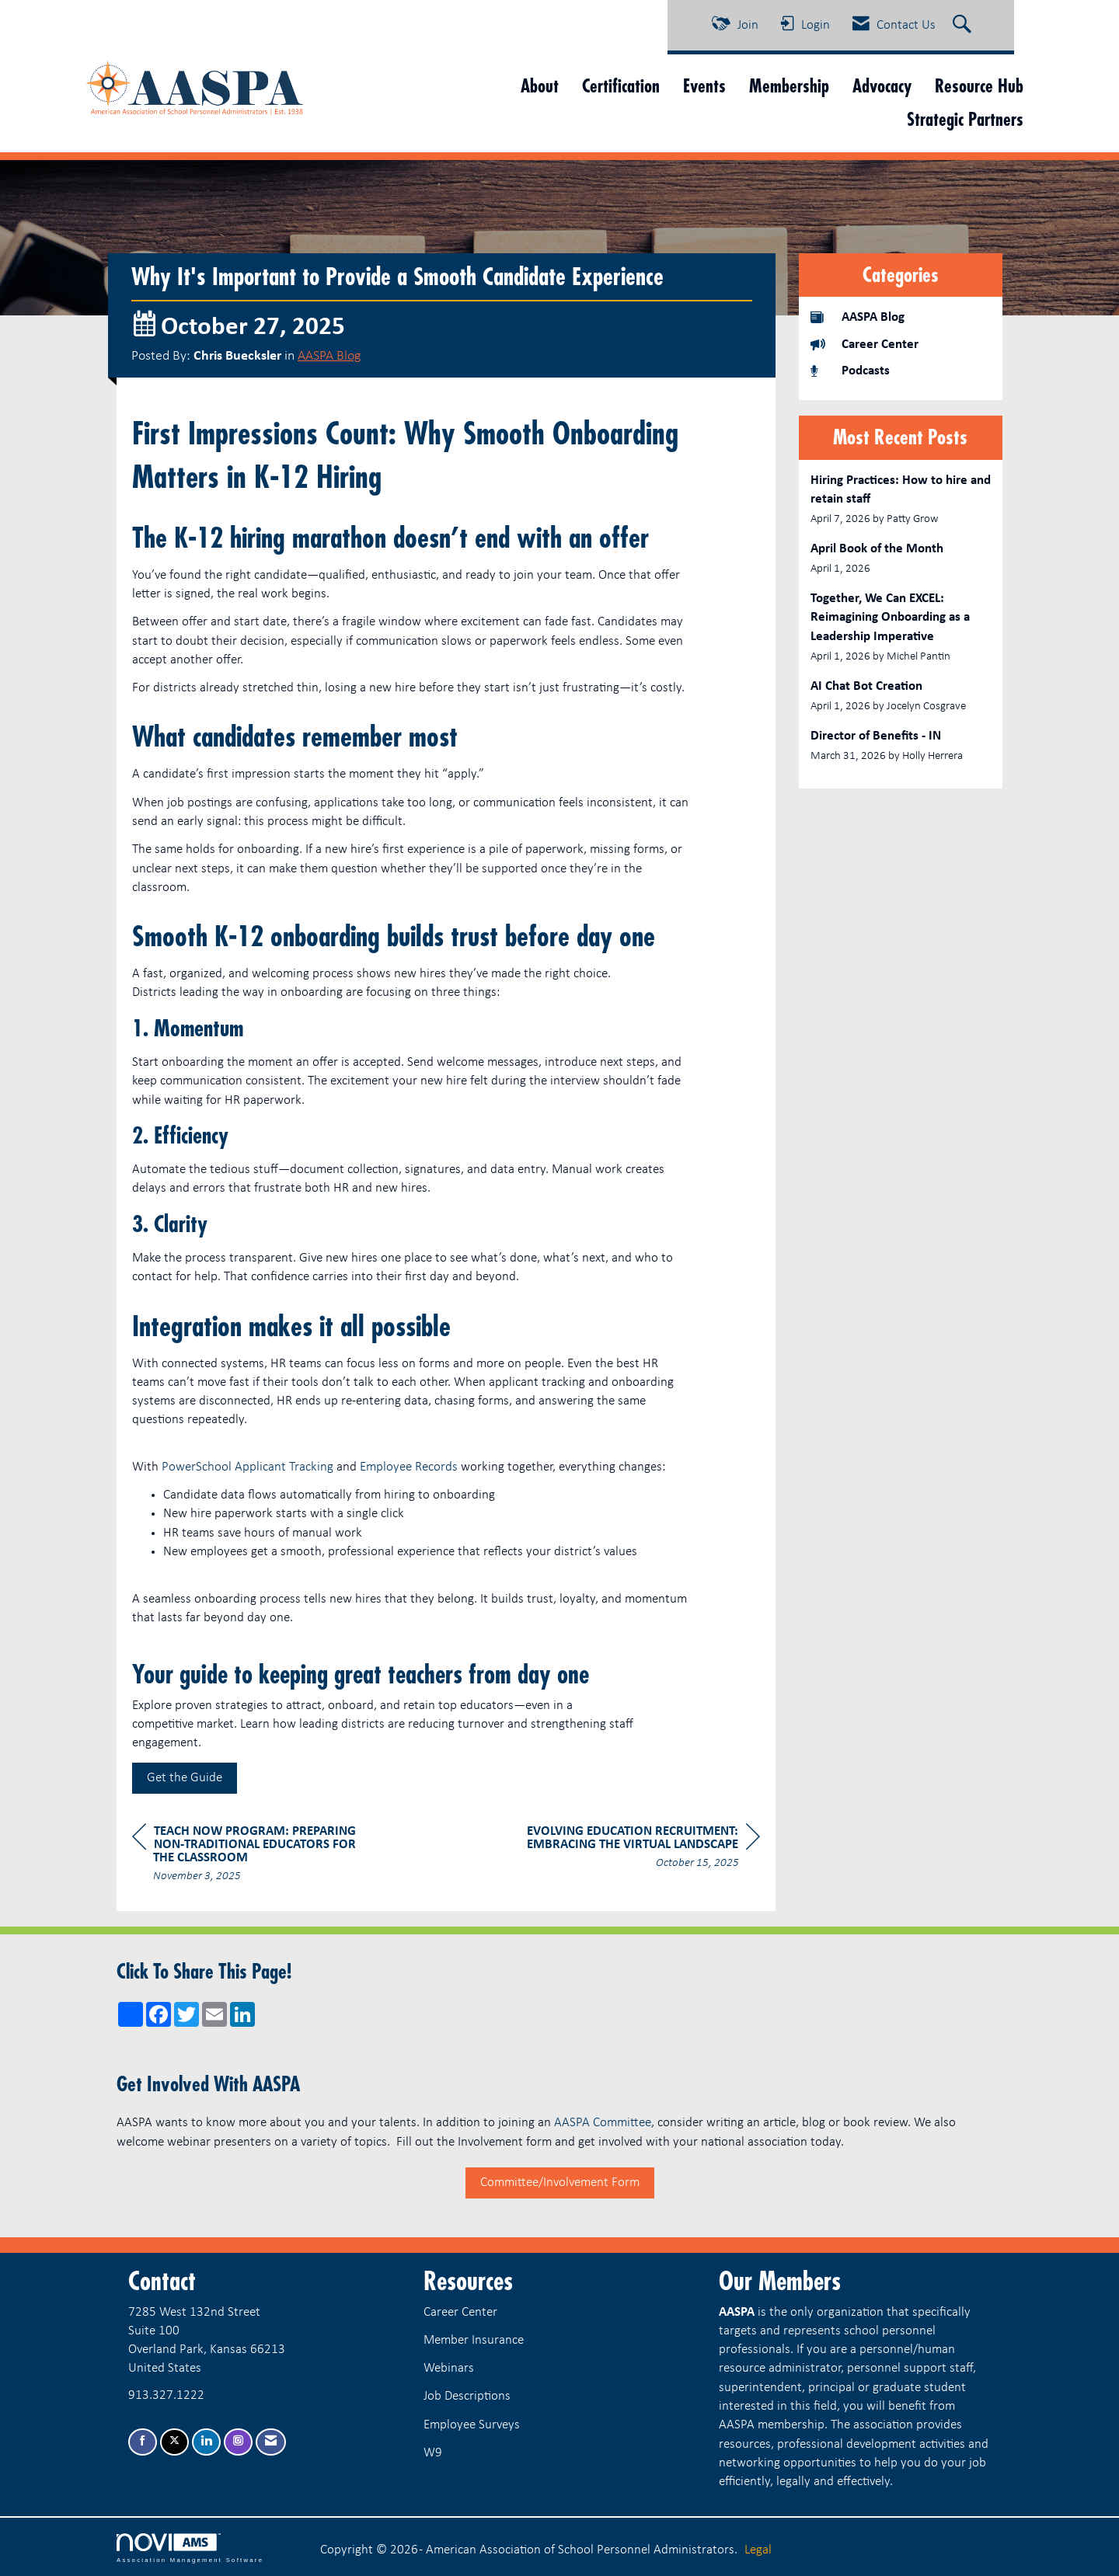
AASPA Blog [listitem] (857, 316)
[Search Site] (964, 25)
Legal (758, 2550)
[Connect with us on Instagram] (238, 2442)
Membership (789, 86)
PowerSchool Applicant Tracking (247, 1467)
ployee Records (418, 1467)
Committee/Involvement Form (560, 2182)
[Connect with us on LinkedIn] (206, 2442)
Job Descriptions (467, 2396)
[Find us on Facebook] (142, 2442)
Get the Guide (184, 1777)
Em (368, 1467)
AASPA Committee (602, 2122)
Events (704, 86)
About (540, 86)
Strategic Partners (965, 119)
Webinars (449, 2368)
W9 (433, 2452)
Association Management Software (190, 2548)
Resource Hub (979, 86)
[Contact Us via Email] (271, 2442)
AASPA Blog (329, 356)
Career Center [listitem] (864, 343)
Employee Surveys (472, 2425)
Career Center (460, 2312)
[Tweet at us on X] (174, 2442)
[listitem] (901, 500)
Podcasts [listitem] (850, 370)
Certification (621, 86)
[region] (643, 1849)
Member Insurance (474, 2340)
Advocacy (882, 86)
